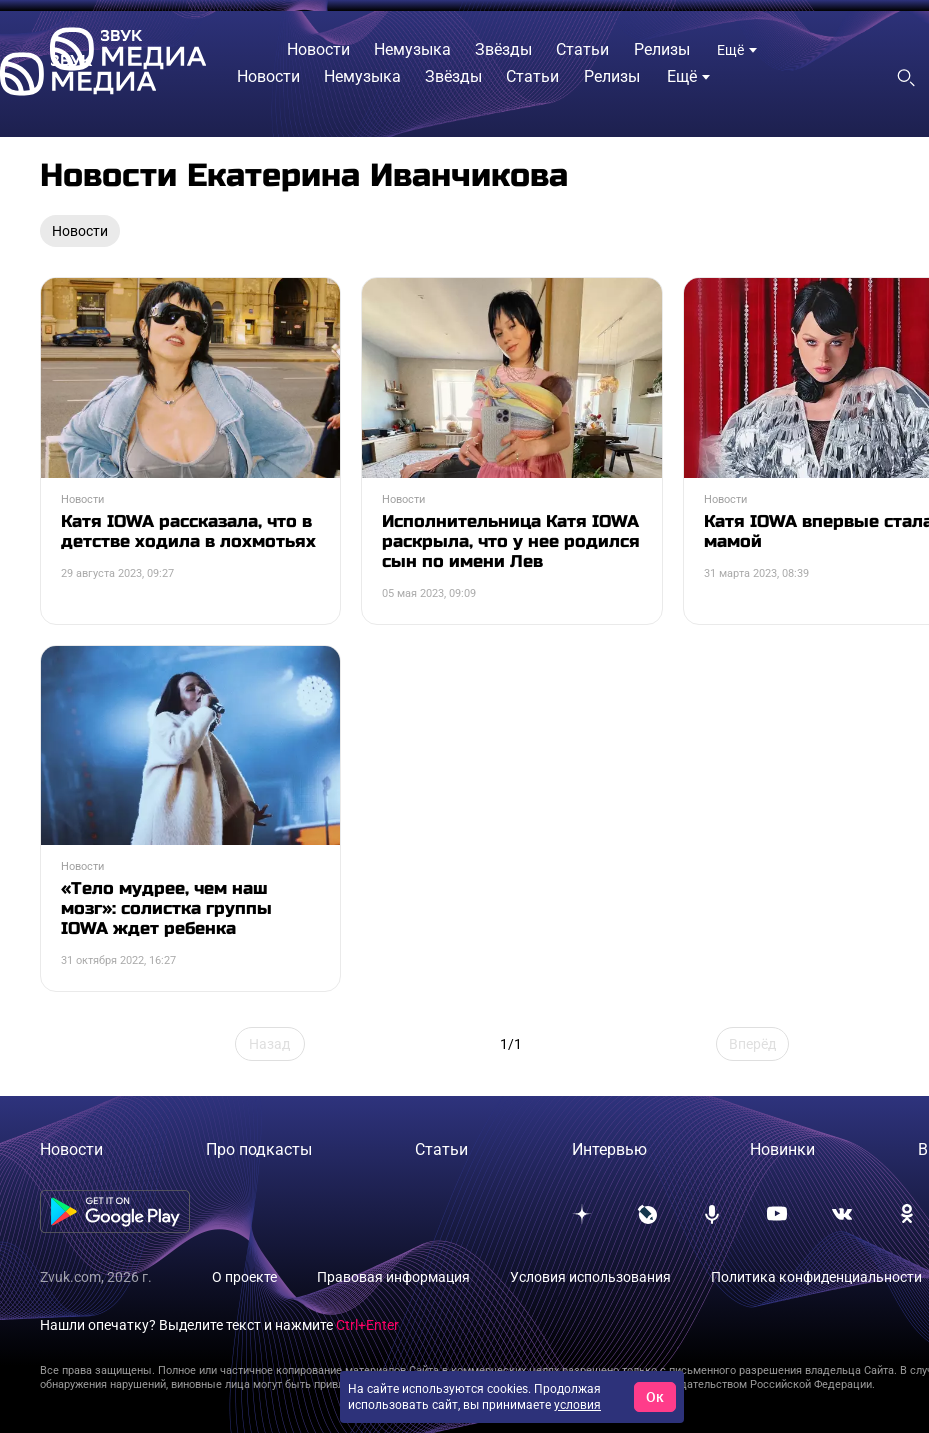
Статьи (441, 1149)
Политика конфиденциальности (816, 1277)
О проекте (244, 1277)
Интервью (609, 1149)
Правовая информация (393, 1277)
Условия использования (590, 1277)
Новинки (782, 1149)
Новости (71, 1149)
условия (577, 1405)
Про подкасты (259, 1149)
